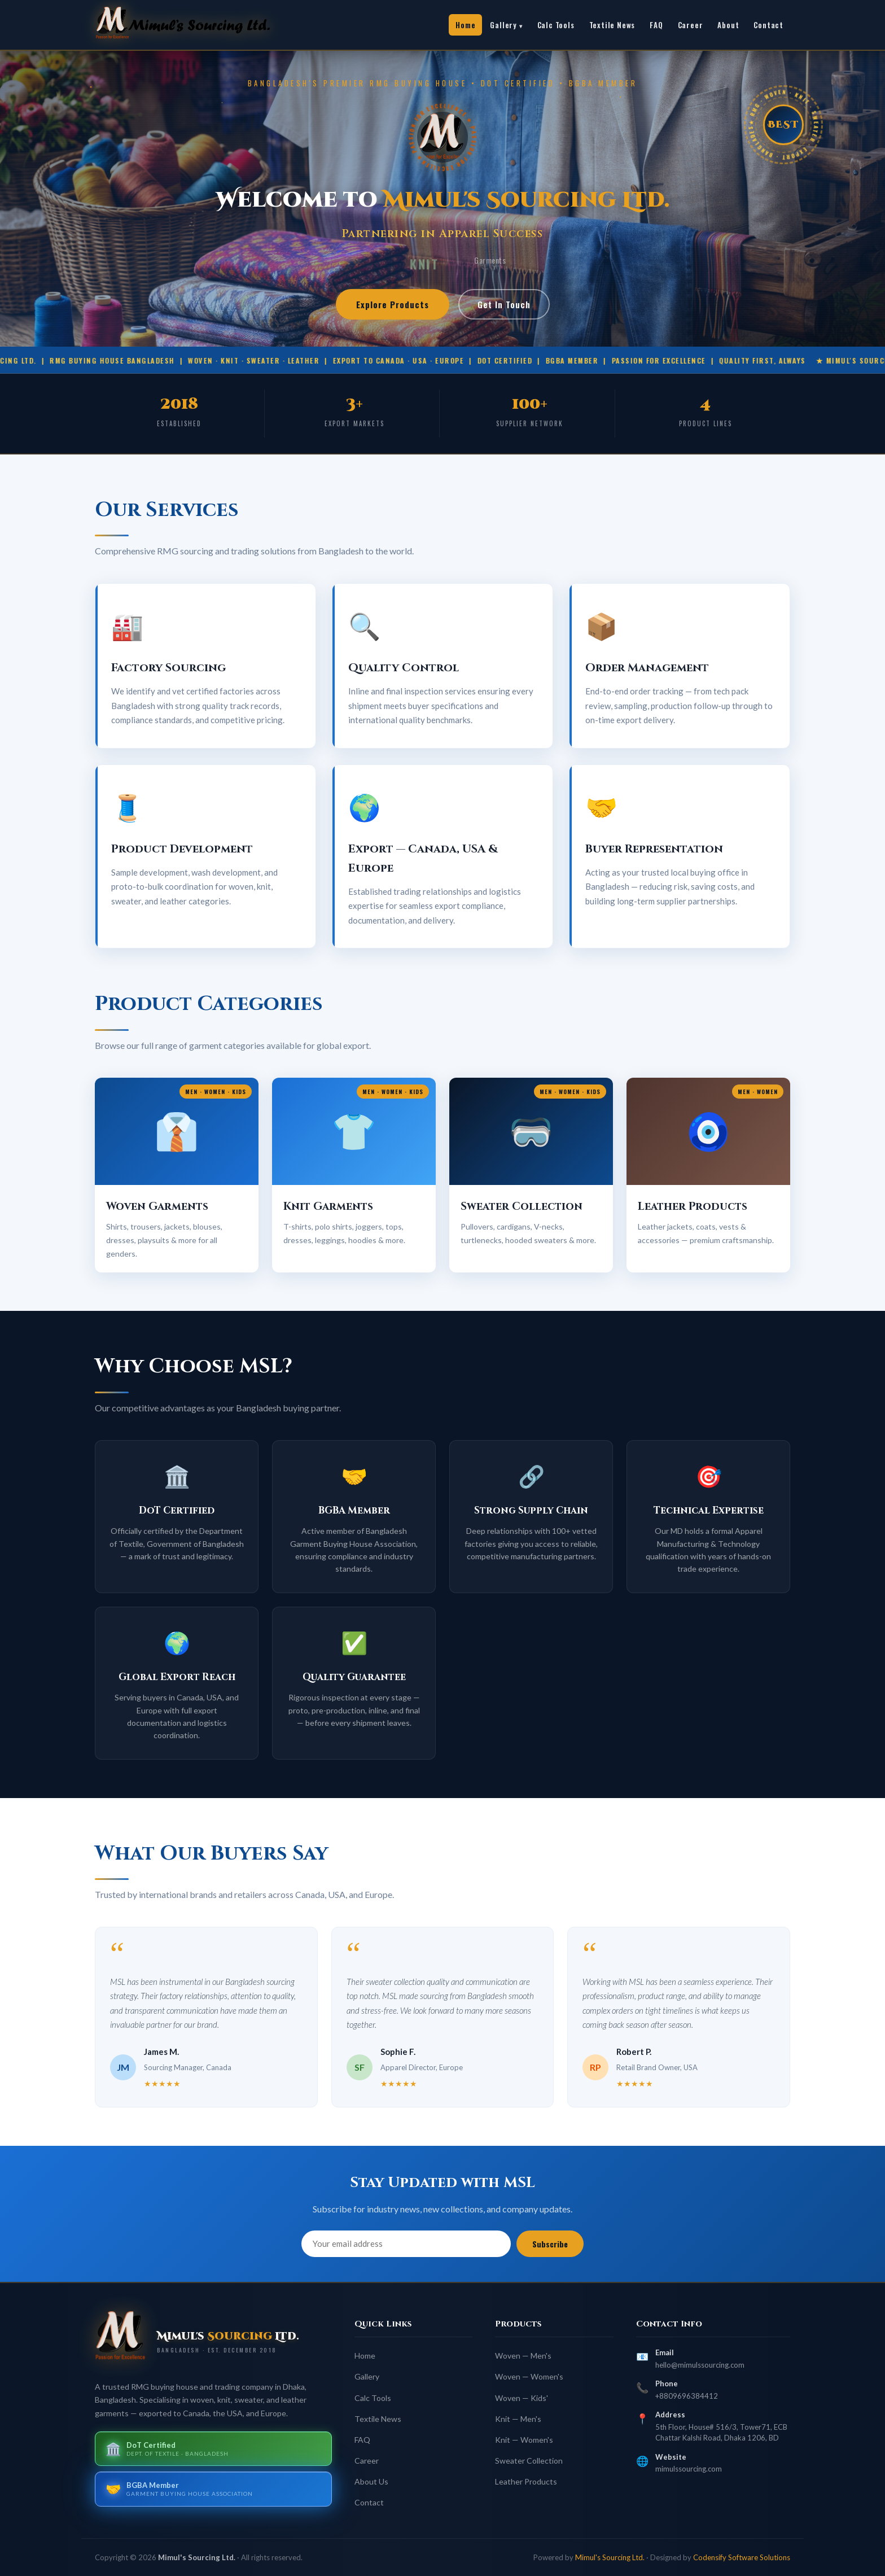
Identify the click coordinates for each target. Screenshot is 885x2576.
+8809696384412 (686, 2395)
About (728, 24)
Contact (768, 24)
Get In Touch (504, 304)
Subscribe (550, 2244)
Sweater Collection (529, 2460)
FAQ (656, 24)
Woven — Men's (523, 2355)
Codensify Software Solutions (741, 2557)
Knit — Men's (518, 2419)
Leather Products (526, 2481)
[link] (196, 25)
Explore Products (392, 304)
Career (690, 24)
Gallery (503, 24)
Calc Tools (556, 24)
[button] (177, 1175)
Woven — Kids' (521, 2398)
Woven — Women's (529, 2376)
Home (465, 24)
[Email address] (406, 2244)
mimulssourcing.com (688, 2468)
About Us (371, 2481)
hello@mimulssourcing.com (699, 2364)
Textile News (612, 24)
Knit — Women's (524, 2439)
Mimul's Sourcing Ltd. (610, 2557)
